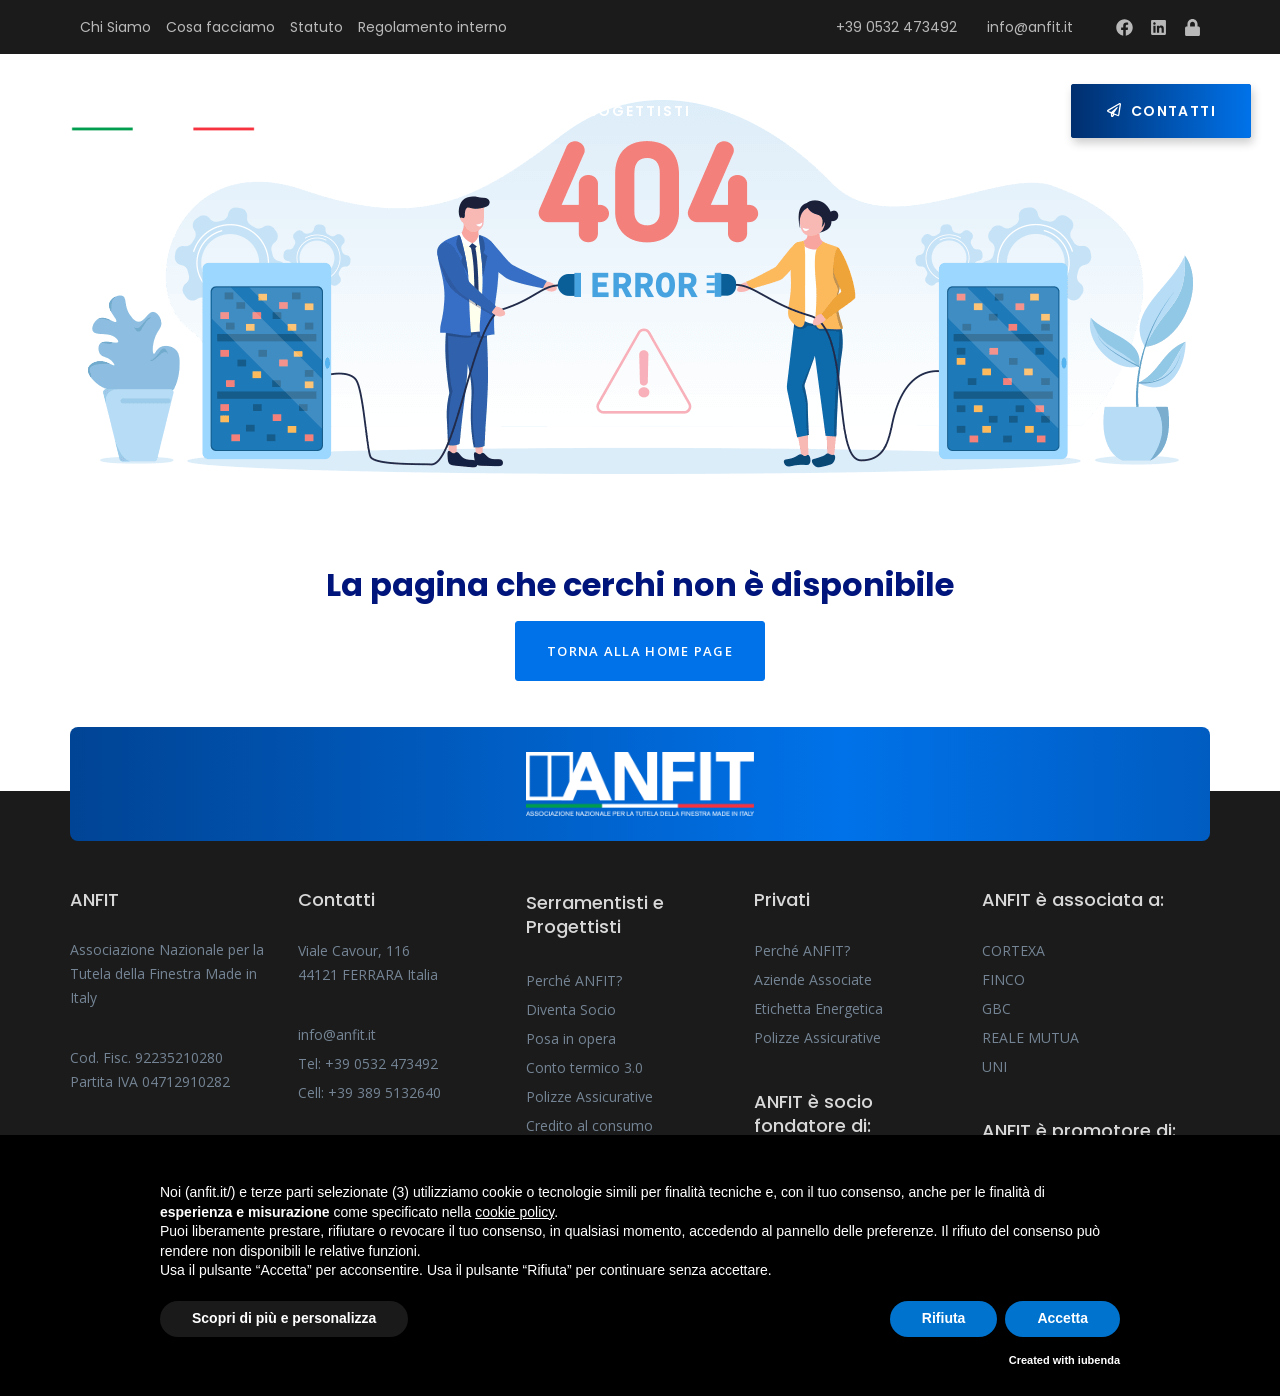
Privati (770, 111)
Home (362, 111)
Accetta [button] (1062, 1318)
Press (876, 111)
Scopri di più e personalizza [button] (284, 1318)
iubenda (1099, 1360)
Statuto (316, 27)
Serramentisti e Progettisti (556, 111)
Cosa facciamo (220, 27)
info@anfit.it (1030, 27)
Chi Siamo (115, 27)
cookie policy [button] (514, 1212)
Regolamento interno (432, 27)
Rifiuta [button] (944, 1318)
